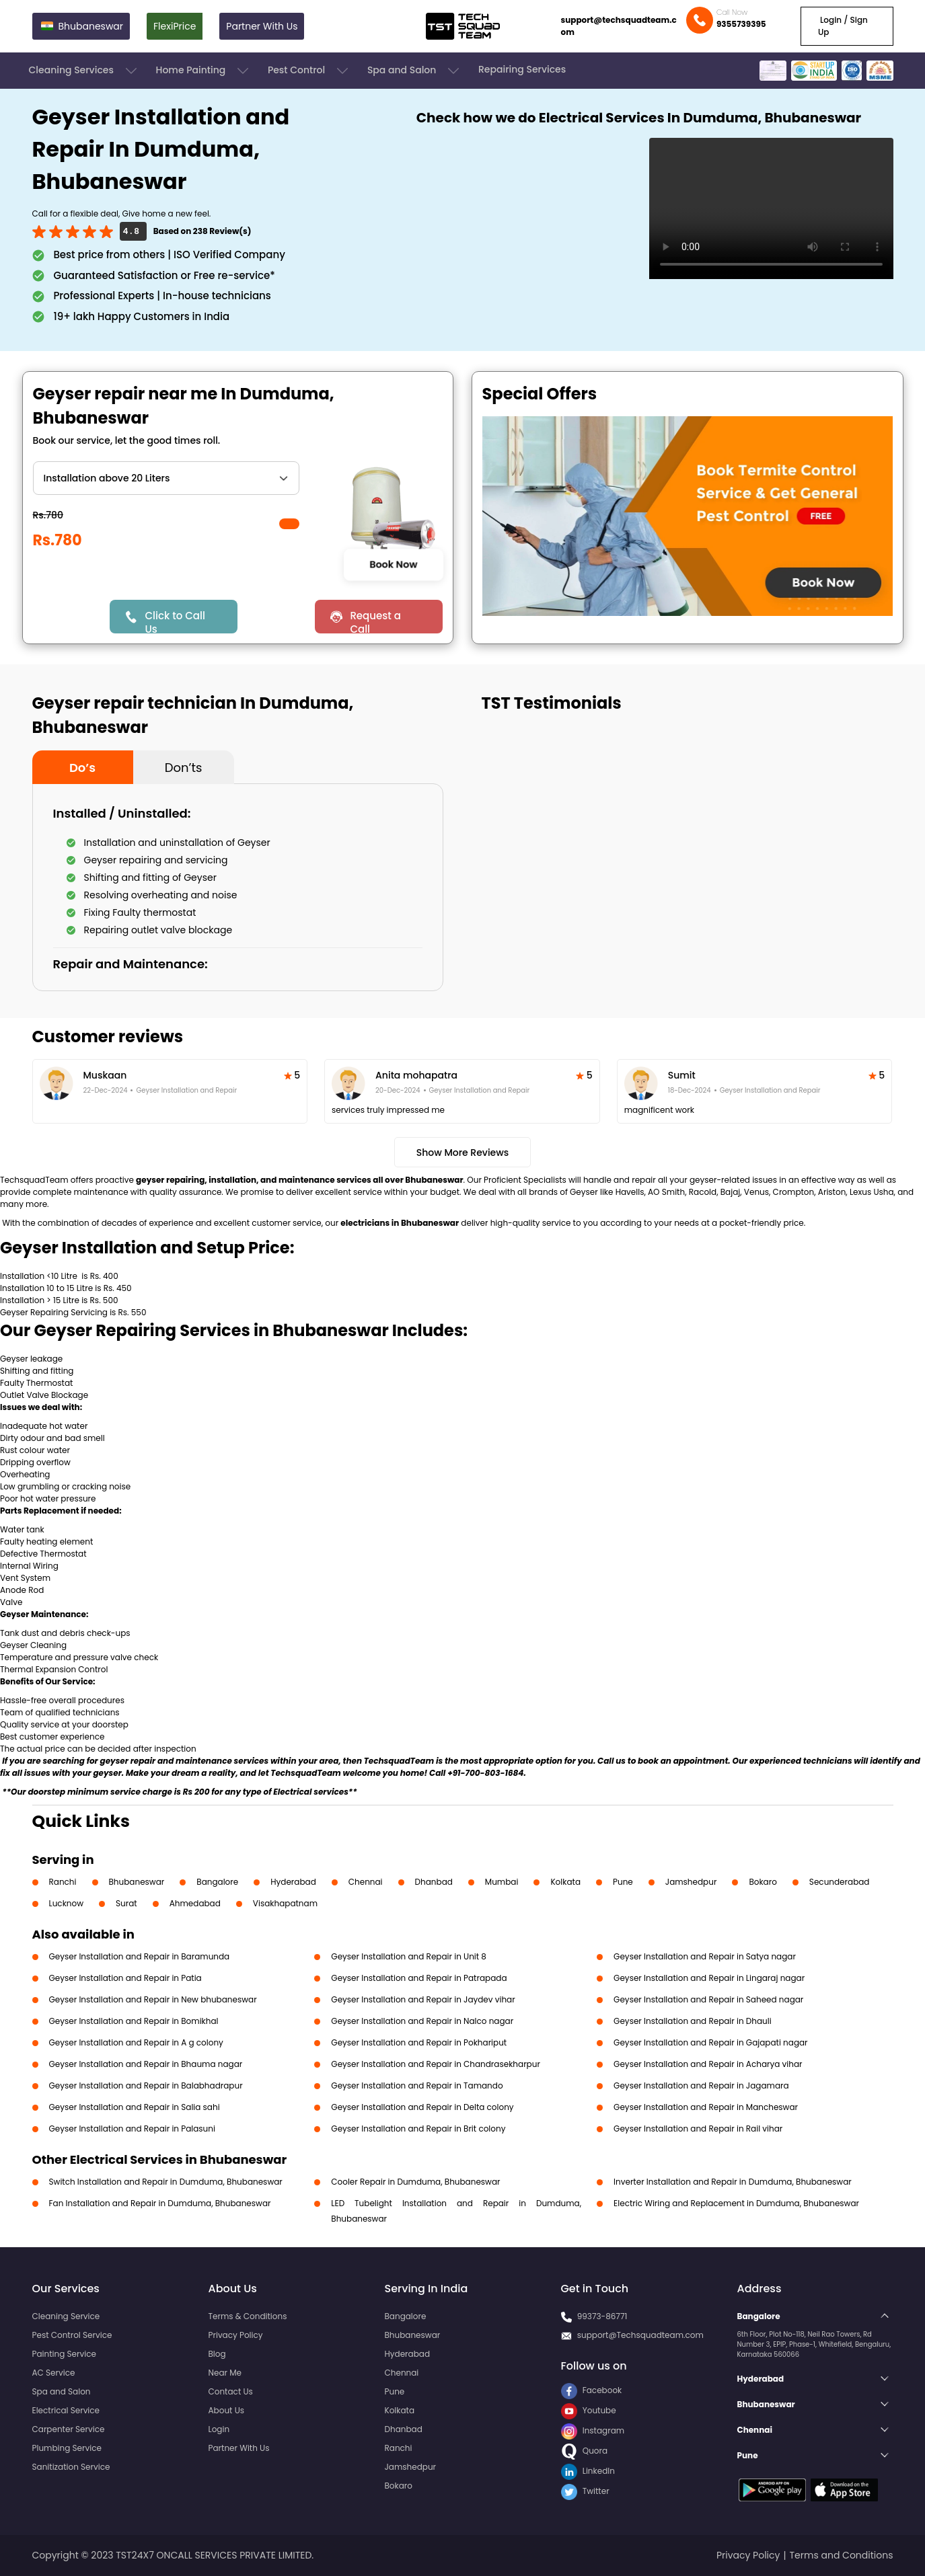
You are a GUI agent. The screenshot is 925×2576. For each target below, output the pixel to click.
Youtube (588, 2410)
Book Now (393, 564)
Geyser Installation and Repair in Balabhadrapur (146, 2085)
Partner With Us (261, 26)
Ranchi (63, 1881)
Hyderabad (293, 1881)
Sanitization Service (71, 2466)
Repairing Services (522, 69)
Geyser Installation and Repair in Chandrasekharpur (435, 2064)
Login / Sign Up (843, 26)
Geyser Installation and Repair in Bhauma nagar (146, 2064)
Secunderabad (839, 1881)
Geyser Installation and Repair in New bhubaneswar (153, 1999)
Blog (217, 2353)
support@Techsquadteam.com (640, 2335)
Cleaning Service (66, 2316)
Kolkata (565, 1881)
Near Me (225, 2372)
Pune (623, 1881)
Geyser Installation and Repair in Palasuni (132, 2128)
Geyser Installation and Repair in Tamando (417, 2085)
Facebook (591, 2390)
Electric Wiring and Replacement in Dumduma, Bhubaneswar (736, 2203)
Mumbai (502, 1881)
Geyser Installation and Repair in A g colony (136, 2042)
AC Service (53, 2372)
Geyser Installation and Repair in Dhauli (693, 2021)
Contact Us (231, 2391)
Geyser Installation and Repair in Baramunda (139, 1956)
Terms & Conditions (248, 2316)
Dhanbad (434, 1881)
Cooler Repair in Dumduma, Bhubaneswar (415, 2181)
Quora (584, 2450)
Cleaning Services (84, 71)
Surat (126, 1903)
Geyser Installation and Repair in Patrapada (419, 1978)
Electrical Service (66, 2410)
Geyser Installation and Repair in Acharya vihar (708, 2064)
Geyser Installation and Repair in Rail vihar (698, 2128)
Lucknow (66, 1903)
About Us (227, 2410)
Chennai (365, 1881)
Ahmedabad (195, 1903)
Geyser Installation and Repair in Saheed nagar (708, 1999)
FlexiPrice (174, 26)
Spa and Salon (414, 71)
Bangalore (217, 1881)
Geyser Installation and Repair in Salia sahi (134, 2107)
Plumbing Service (67, 2448)
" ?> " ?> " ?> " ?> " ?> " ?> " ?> (166, 478)
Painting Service (64, 2353)
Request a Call (375, 621)
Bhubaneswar (137, 1881)
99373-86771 (602, 2316)
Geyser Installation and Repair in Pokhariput (419, 2042)
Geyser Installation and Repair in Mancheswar (706, 2107)
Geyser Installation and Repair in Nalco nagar (422, 2021)
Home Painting (203, 71)
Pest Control (309, 71)
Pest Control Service (72, 2335)
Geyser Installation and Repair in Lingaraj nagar (709, 1978)
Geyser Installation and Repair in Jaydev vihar (423, 1999)
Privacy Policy (236, 2335)
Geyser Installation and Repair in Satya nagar (705, 1956)
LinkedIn (588, 2470)
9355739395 (741, 24)
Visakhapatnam (285, 1903)
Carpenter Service (68, 2429)
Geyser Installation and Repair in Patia (125, 1978)
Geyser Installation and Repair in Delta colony (422, 2107)
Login (219, 2429)
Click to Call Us (175, 621)
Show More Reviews (462, 1152)
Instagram (593, 2430)
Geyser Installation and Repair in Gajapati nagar (711, 2042)
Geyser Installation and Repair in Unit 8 (408, 1956)
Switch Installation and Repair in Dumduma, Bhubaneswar (166, 2181)
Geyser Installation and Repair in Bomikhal (134, 2021)
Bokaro (762, 1881)
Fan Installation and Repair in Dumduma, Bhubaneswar (160, 2203)
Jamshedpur (691, 1881)
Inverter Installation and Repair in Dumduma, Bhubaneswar (733, 2181)
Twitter (585, 2491)
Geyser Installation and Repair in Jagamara (701, 2085)
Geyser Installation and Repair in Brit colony (418, 2128)
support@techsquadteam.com (619, 26)
